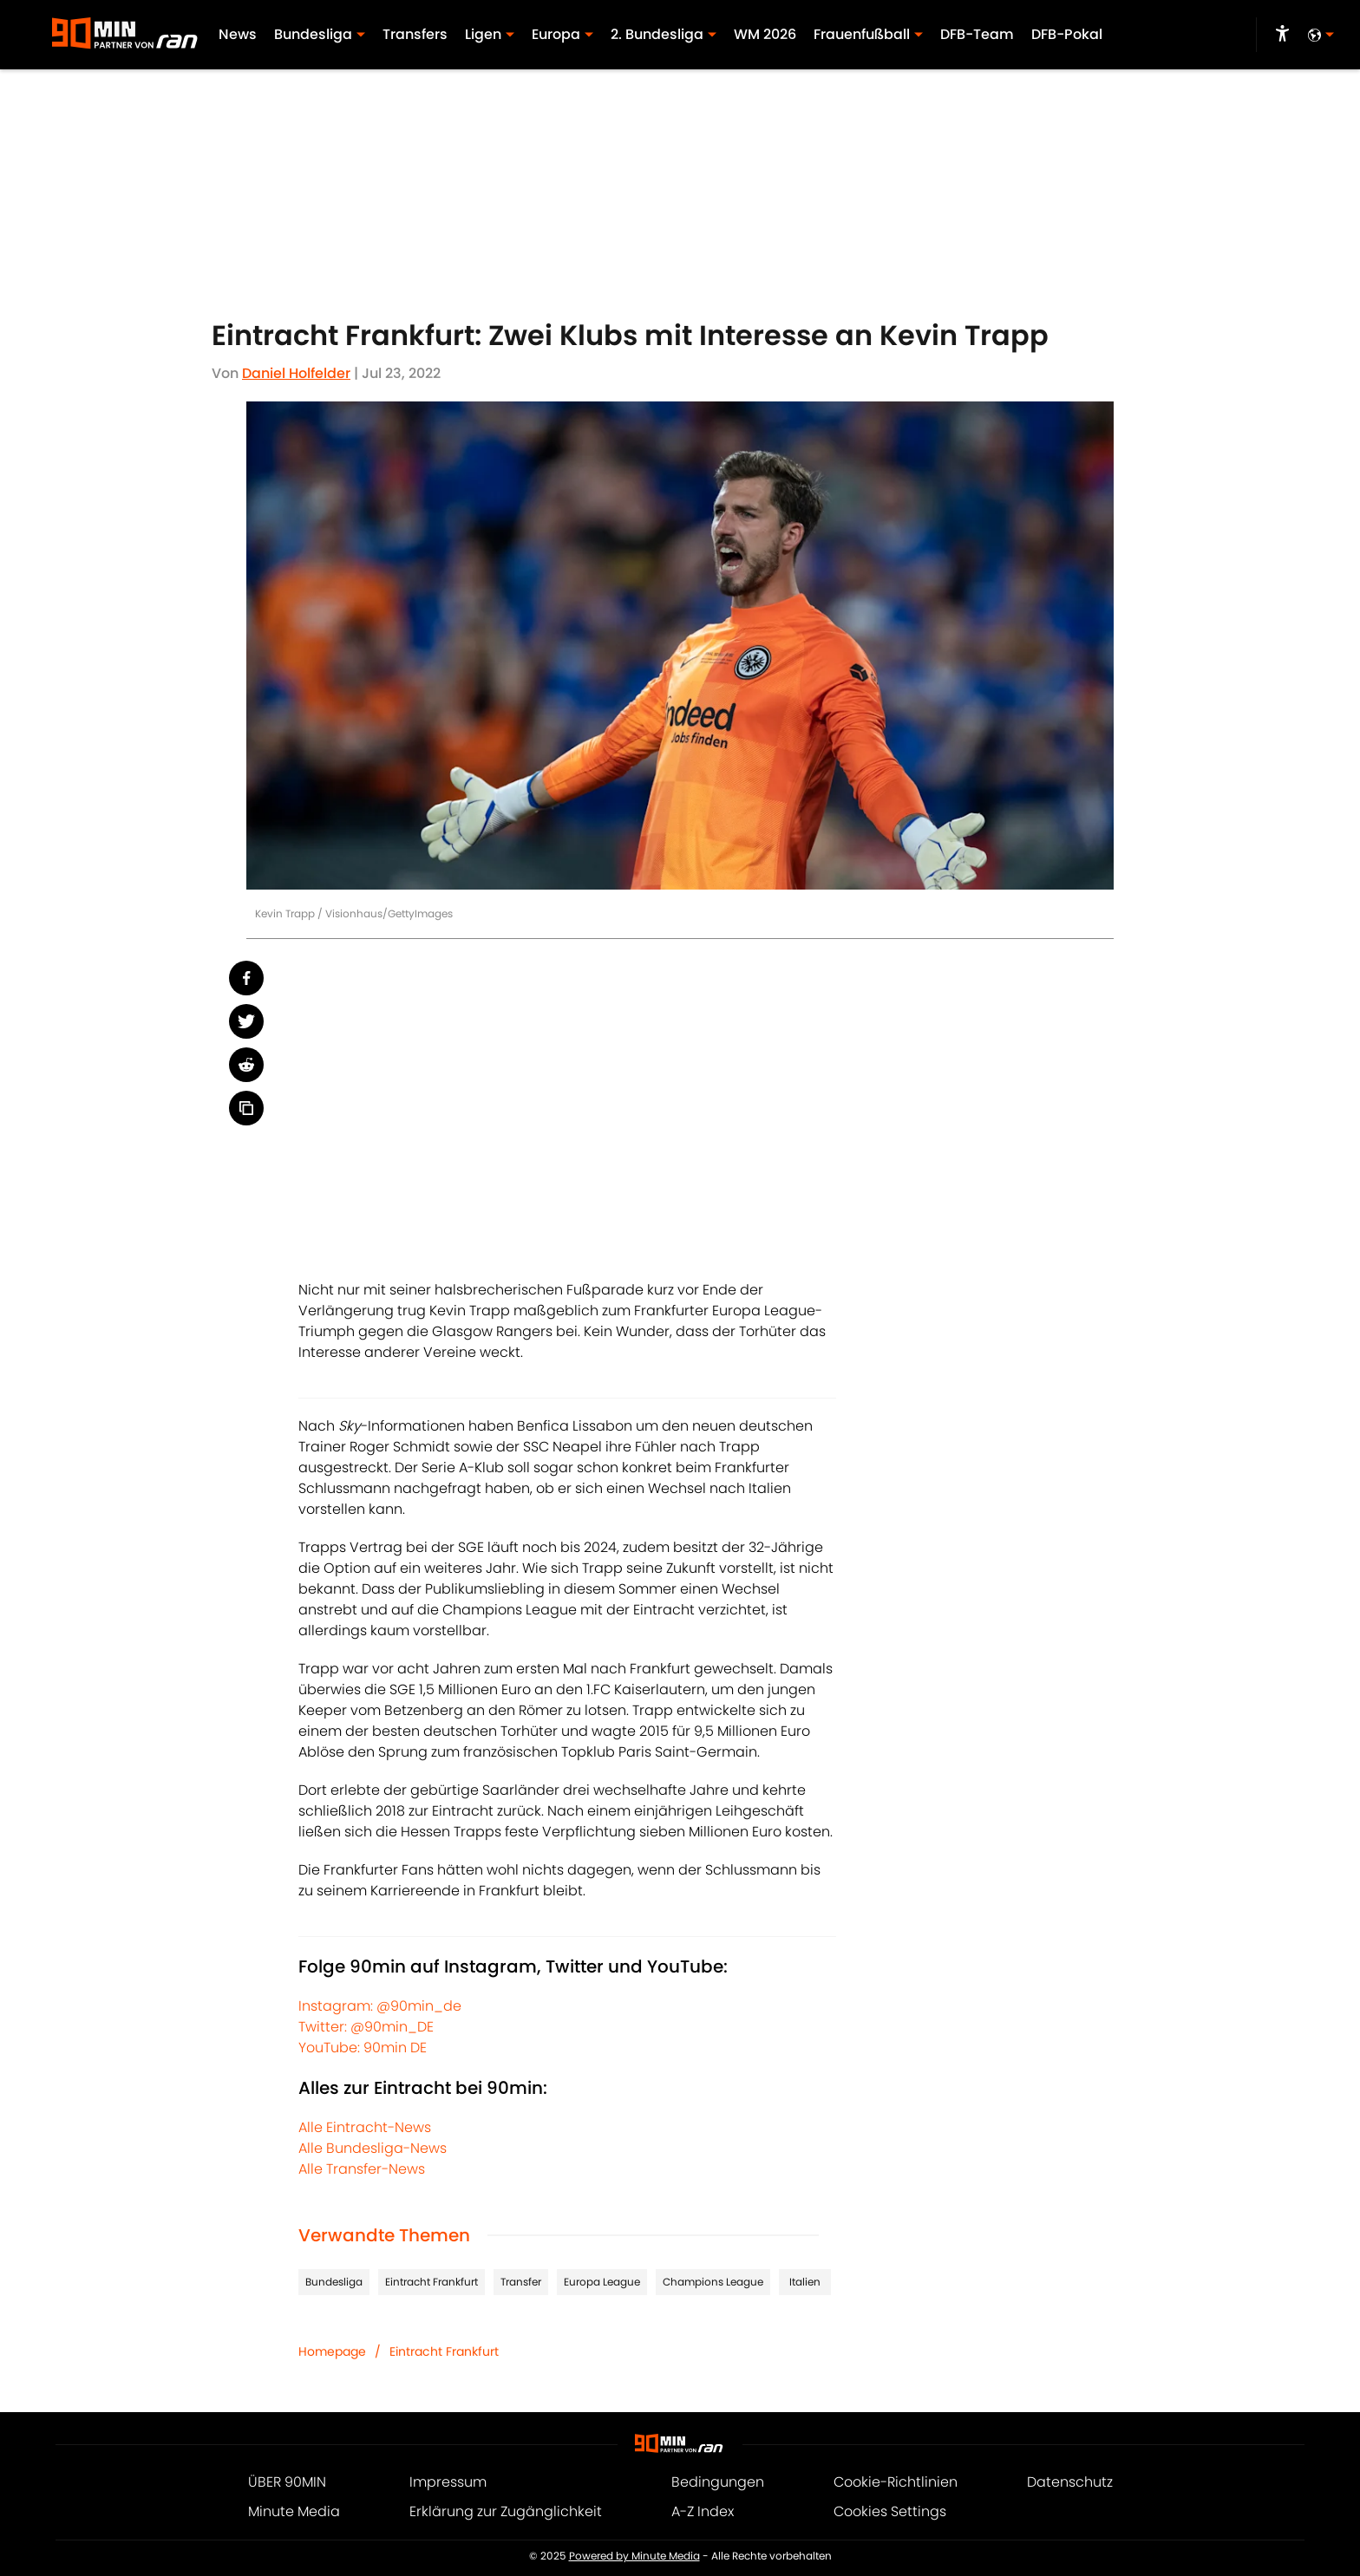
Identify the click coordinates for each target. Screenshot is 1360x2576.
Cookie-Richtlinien (896, 2482)
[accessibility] (1282, 34)
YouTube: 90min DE (362, 2048)
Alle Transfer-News (361, 2169)
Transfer (520, 2281)
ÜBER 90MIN (287, 2482)
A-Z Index (702, 2511)
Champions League (713, 2281)
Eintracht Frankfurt (431, 2281)
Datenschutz (1070, 2482)
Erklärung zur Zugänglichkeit (505, 2511)
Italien (805, 2281)
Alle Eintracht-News (364, 2127)
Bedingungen (717, 2482)
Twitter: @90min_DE (366, 2027)
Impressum (448, 2482)
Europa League (602, 2281)
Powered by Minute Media (634, 2556)
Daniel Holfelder (296, 373)
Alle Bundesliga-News (372, 2148)
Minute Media (294, 2511)
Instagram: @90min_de (379, 2006)
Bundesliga (334, 2281)
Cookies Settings (890, 2511)
